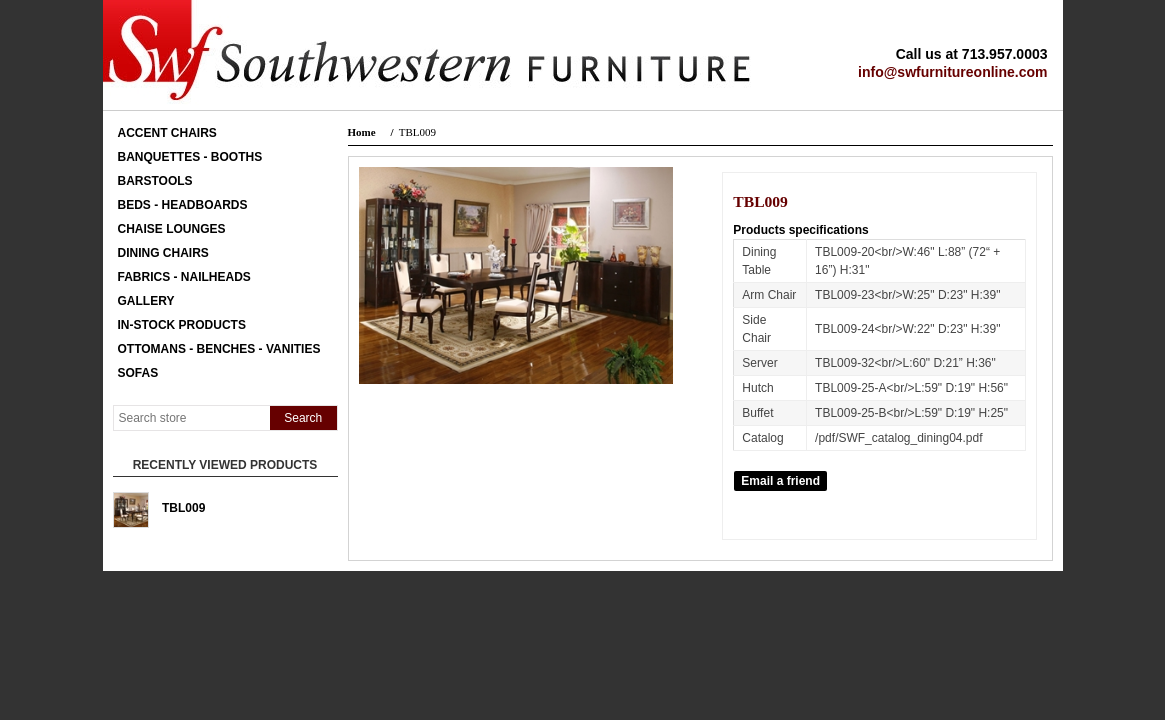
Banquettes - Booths (190, 157)
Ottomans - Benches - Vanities (219, 349)
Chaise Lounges (172, 229)
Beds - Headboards (183, 205)
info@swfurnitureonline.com (952, 72)
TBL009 (183, 508)
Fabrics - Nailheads (184, 277)
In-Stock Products (182, 325)
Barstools (155, 181)
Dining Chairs (163, 253)
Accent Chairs (167, 133)
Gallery (146, 301)
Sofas (138, 373)
